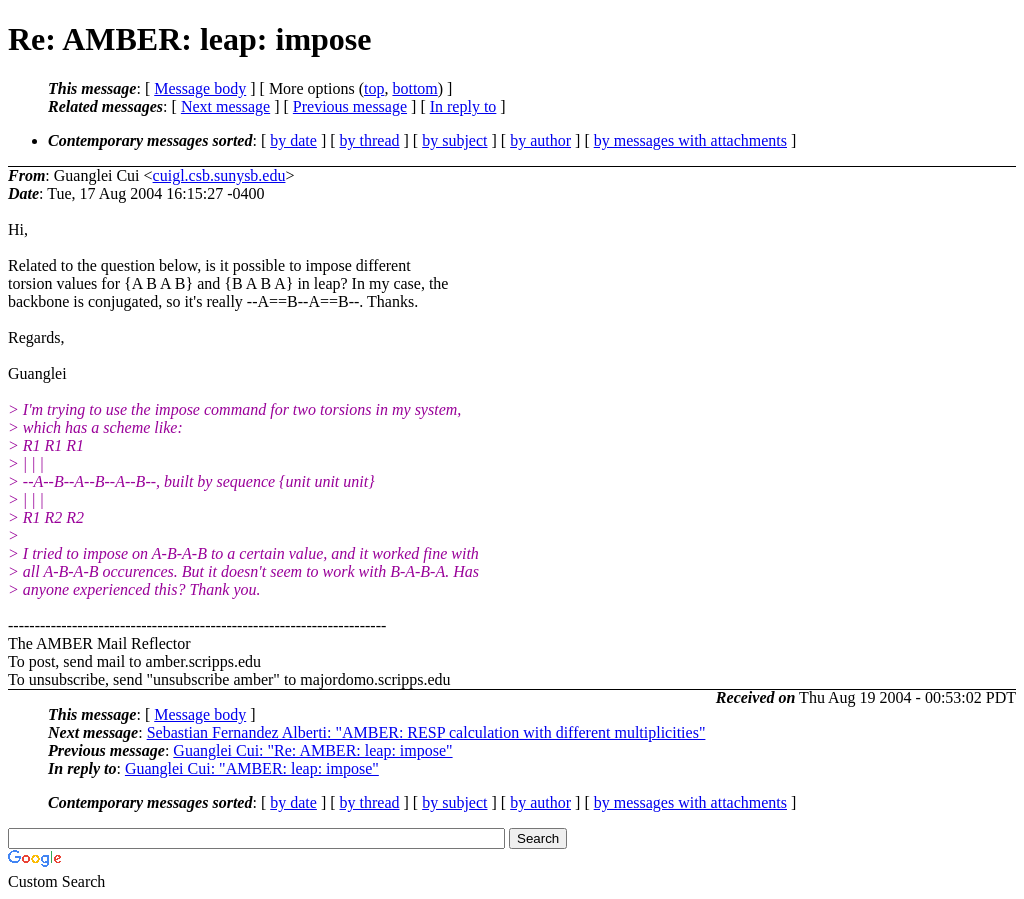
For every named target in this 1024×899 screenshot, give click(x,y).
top (374, 88)
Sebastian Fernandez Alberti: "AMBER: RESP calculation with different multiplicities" (426, 732)
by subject (454, 140)
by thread (370, 140)
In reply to (463, 106)
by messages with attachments (690, 140)
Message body (200, 88)
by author (540, 140)
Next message (225, 106)
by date (293, 140)
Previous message (350, 106)
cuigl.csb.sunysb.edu (219, 175)
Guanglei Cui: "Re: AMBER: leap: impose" (312, 750)
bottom (414, 88)
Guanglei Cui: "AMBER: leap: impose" (252, 768)
